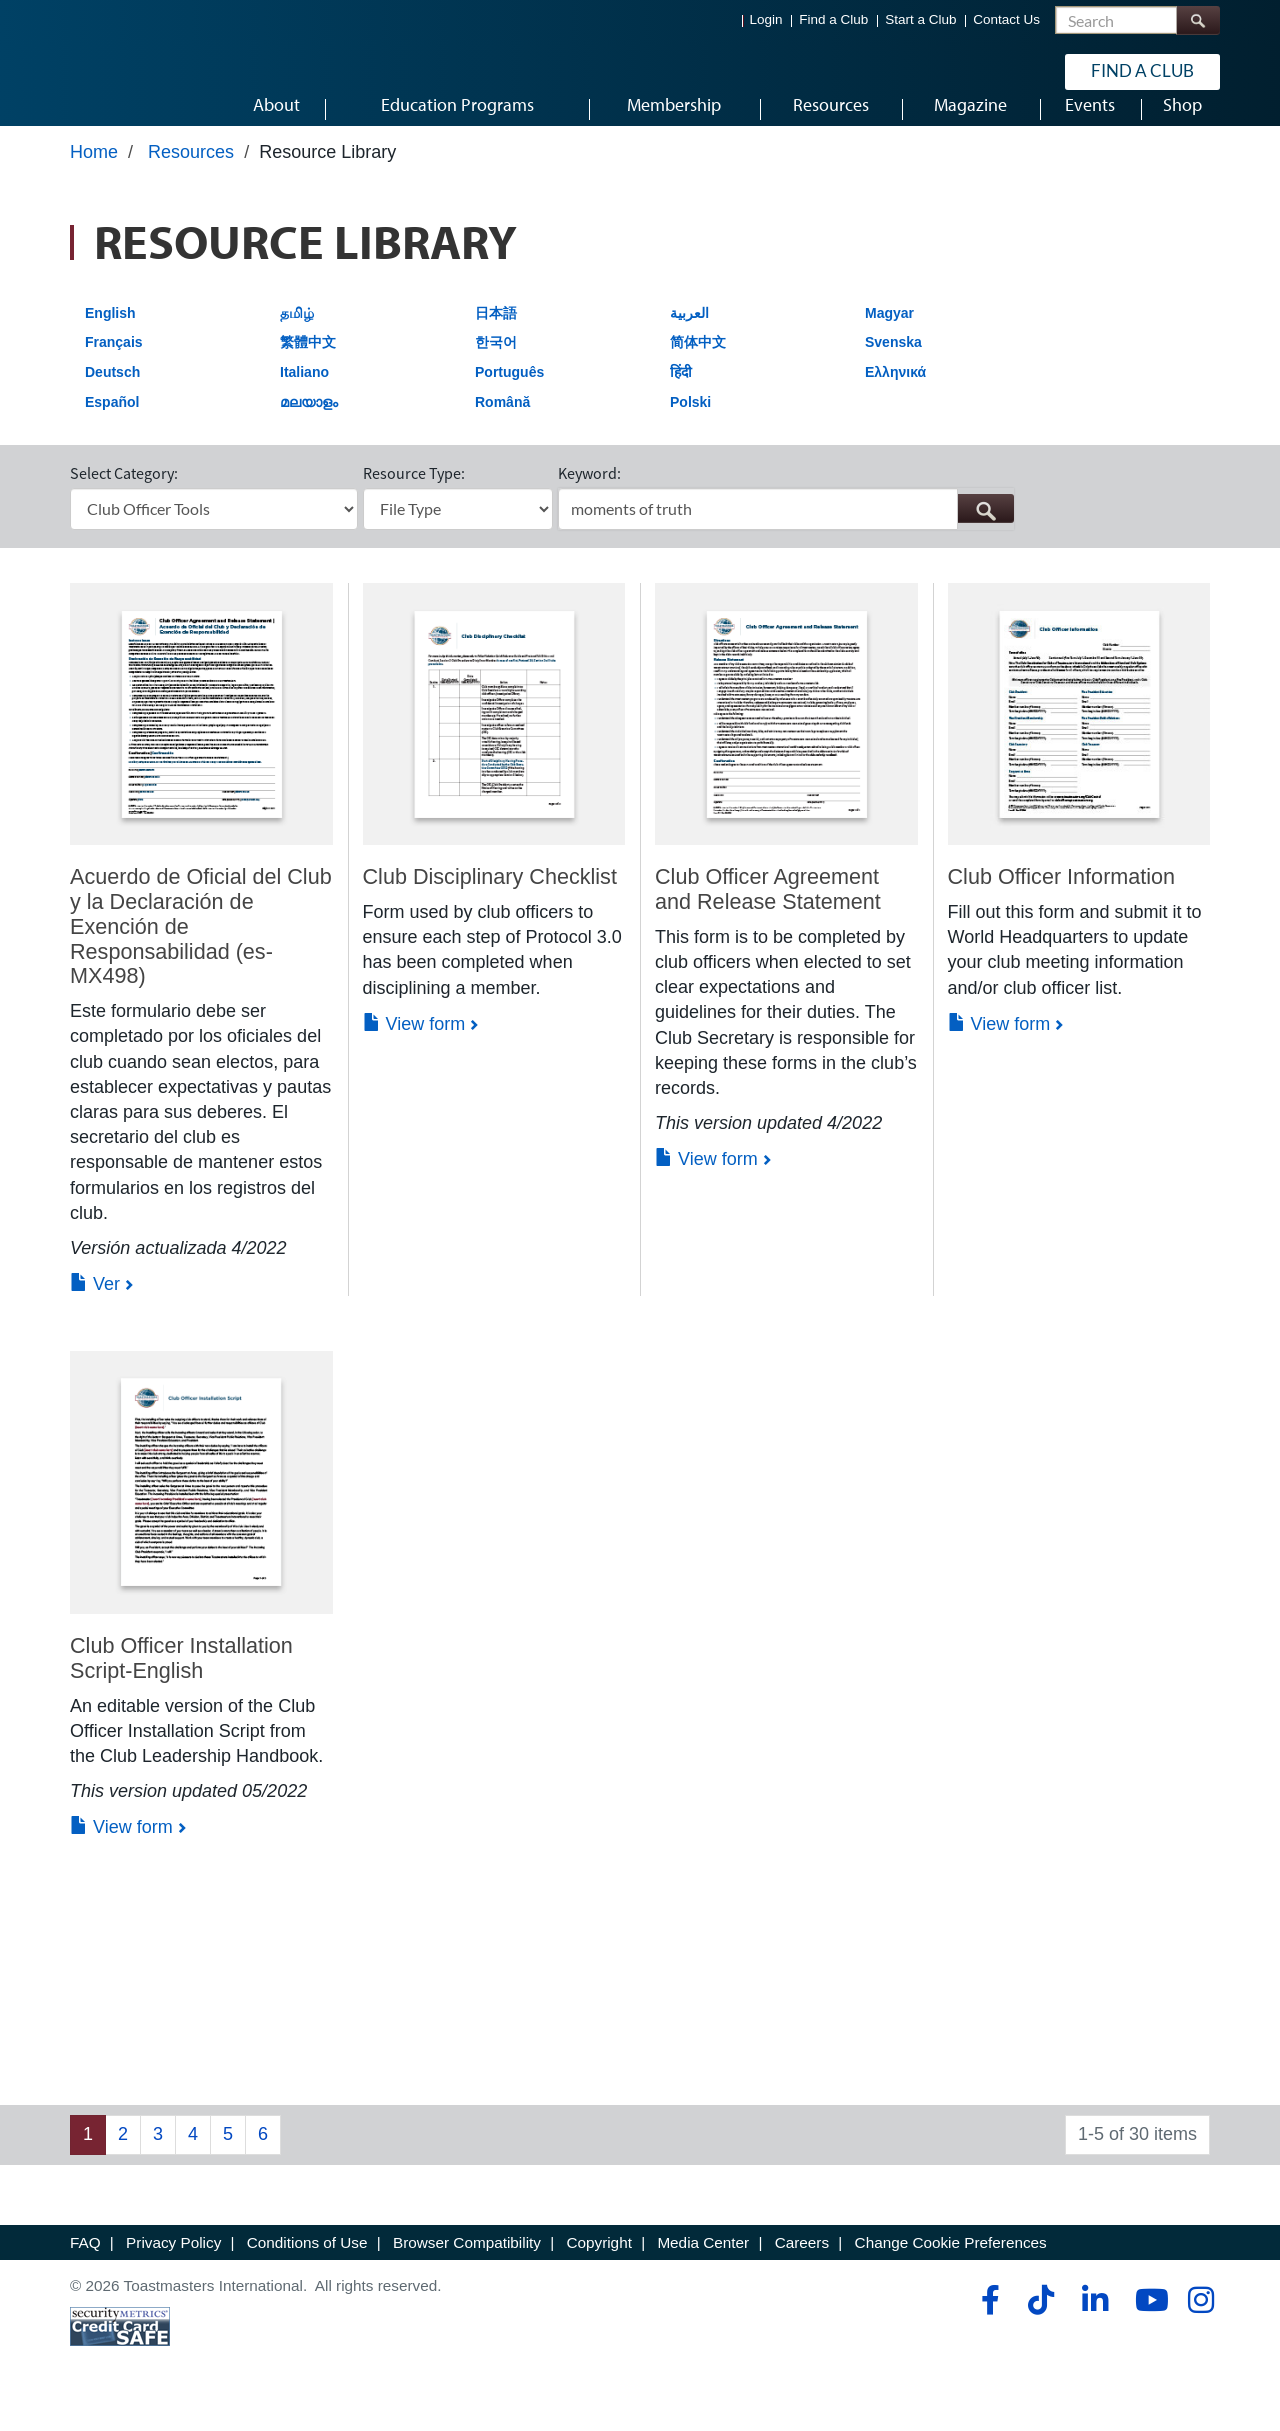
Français (114, 367)
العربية (689, 338)
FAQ (85, 2267)
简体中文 (698, 367)
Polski (690, 427)
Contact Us (1006, 20)
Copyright (598, 2267)
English (110, 338)
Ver (95, 1309)
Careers (802, 2267)
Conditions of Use (307, 2267)
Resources (191, 177)
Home (94, 177)
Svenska (893, 367)
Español (112, 427)
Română (502, 427)
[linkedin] (1094, 2325)
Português (509, 397)
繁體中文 (308, 367)
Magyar (889, 338)
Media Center (703, 2267)
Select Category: (124, 498)
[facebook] (987, 2325)
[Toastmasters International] (127, 72)
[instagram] (1200, 2325)
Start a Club (920, 20)
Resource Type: (414, 498)
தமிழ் (297, 338)
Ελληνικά (895, 397)
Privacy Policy (173, 2267)
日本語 (496, 338)
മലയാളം (309, 427)
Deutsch (112, 397)
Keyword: (589, 498)
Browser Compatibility (467, 2267)
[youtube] (1147, 2325)
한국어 (496, 367)
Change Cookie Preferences (951, 2267)
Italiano (304, 397)
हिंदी (681, 397)
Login (766, 20)
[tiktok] (1040, 2325)
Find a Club (833, 20)
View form (414, 1049)
